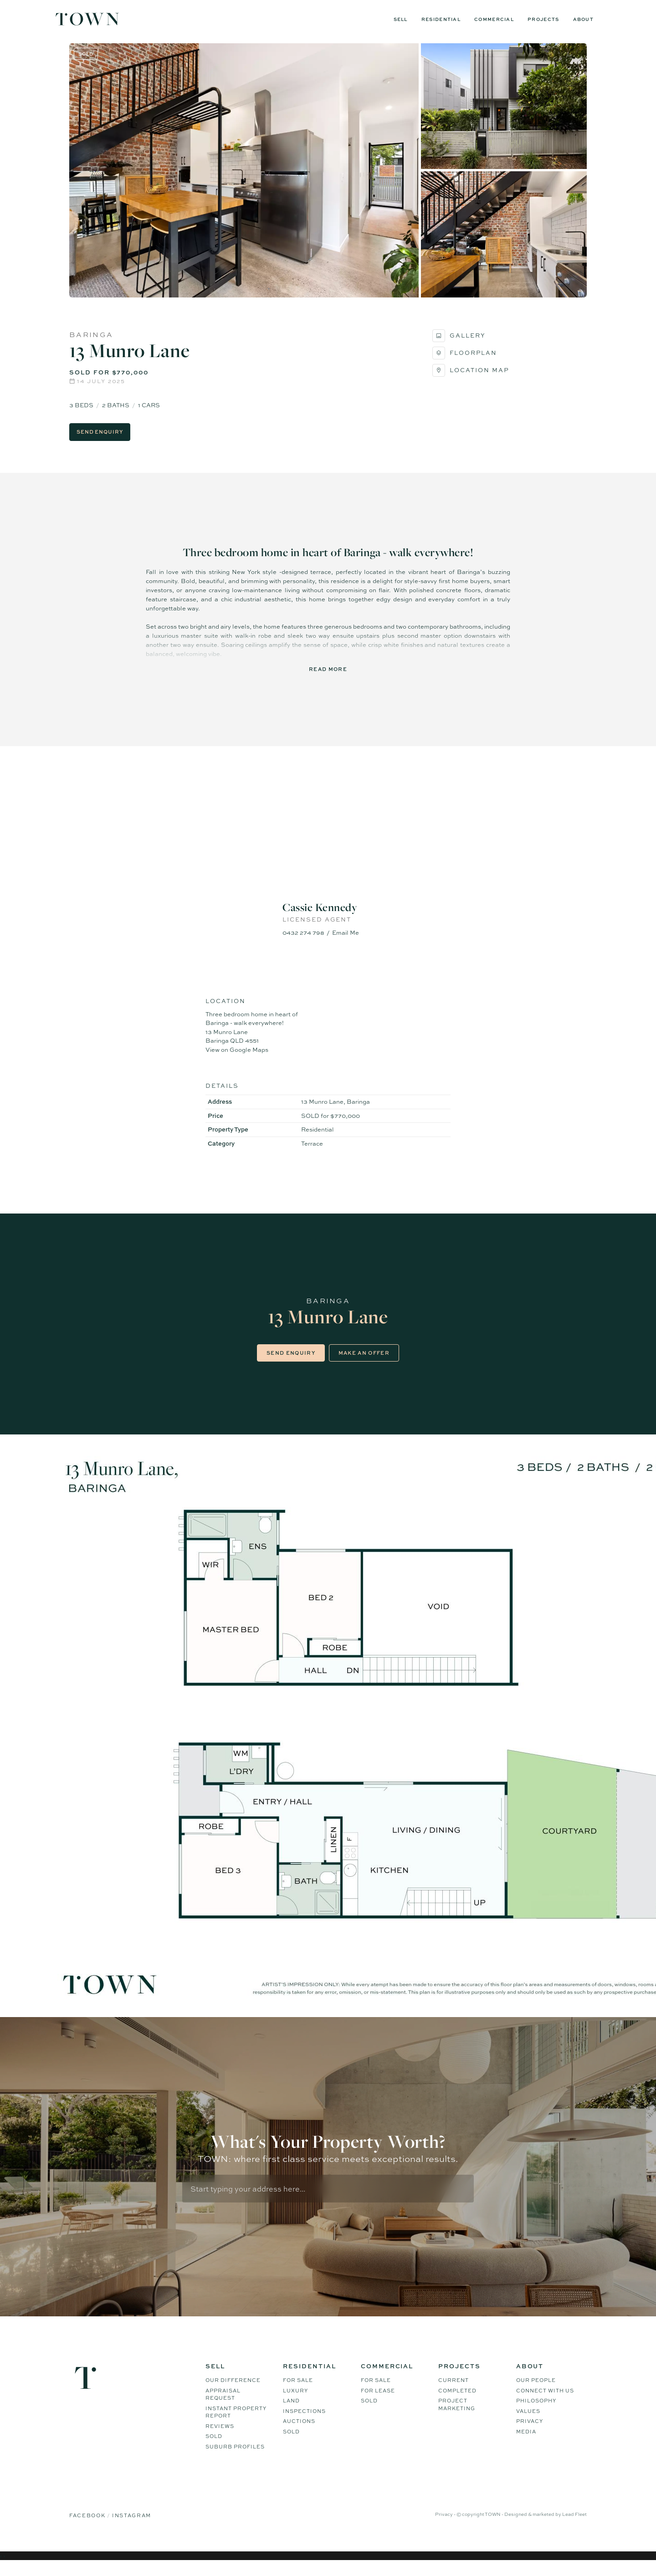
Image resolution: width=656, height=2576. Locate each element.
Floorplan (464, 362)
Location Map (470, 380)
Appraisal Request (223, 2406)
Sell (401, 19)
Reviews (219, 2437)
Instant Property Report (235, 2424)
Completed (457, 2402)
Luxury (295, 2402)
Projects (543, 19)
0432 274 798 (303, 942)
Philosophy (536, 2412)
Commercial (494, 19)
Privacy (529, 2432)
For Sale (298, 2391)
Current (453, 2391)
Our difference (233, 2391)
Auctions (299, 2432)
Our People (536, 2391)
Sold (213, 2447)
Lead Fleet (574, 2525)
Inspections (304, 2422)
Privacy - (445, 2525)
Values (528, 2422)
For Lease (378, 2402)
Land (291, 2412)
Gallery (459, 345)
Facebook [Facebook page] (88, 2527)
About (583, 19)
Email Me (345, 942)
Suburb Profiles (235, 2458)
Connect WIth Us (545, 2402)
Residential (441, 19)
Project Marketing (456, 2416)
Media (526, 2443)
